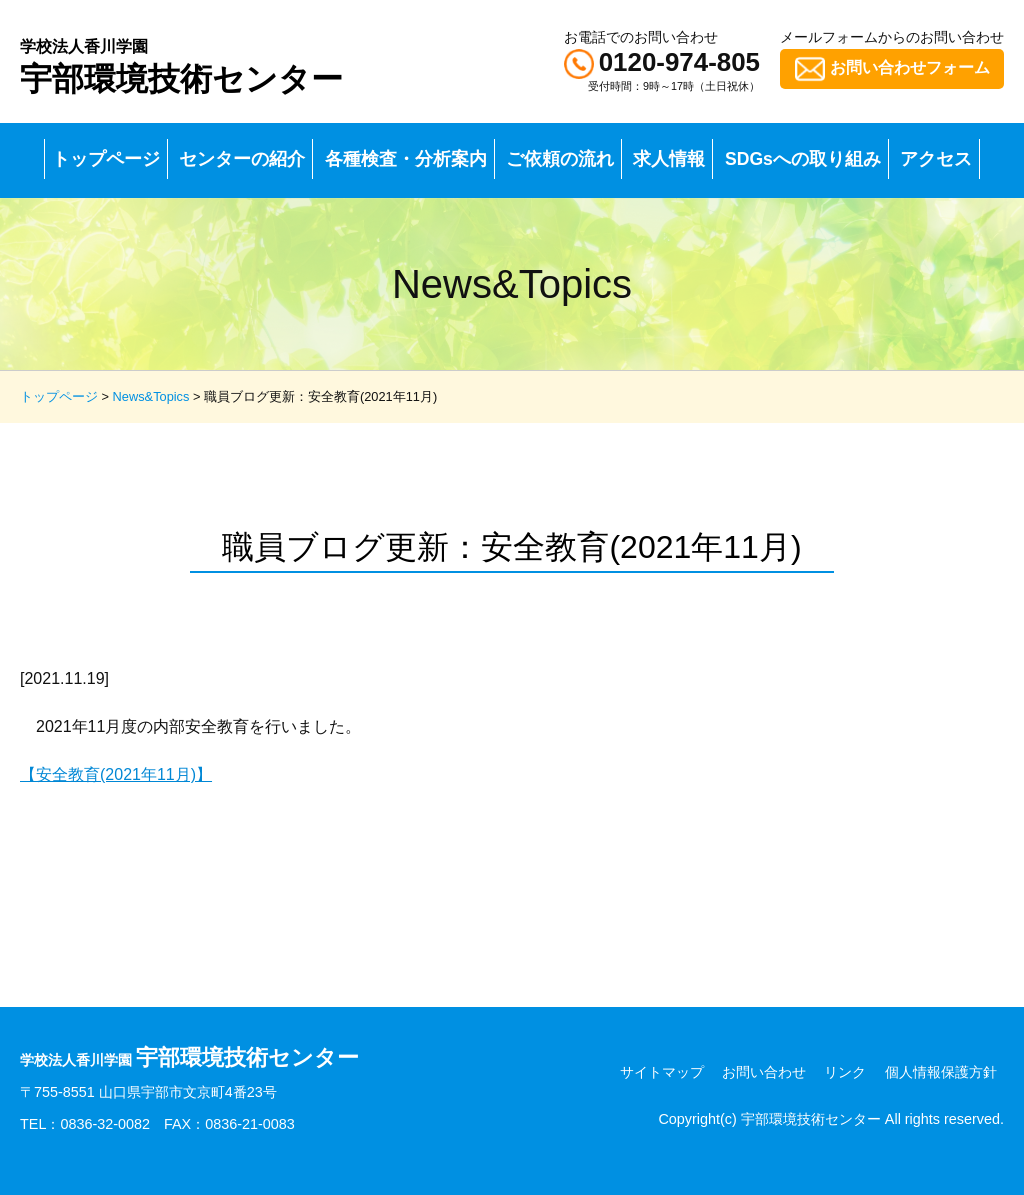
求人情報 (669, 159)
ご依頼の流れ (560, 159)
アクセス (936, 159)
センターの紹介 (242, 159)
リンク (845, 1072)
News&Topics (151, 396)
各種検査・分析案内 (406, 159)
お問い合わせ (764, 1072)
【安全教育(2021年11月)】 (116, 774)
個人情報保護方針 (941, 1072)
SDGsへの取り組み (803, 159)
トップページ (106, 159)
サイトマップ (662, 1072)
